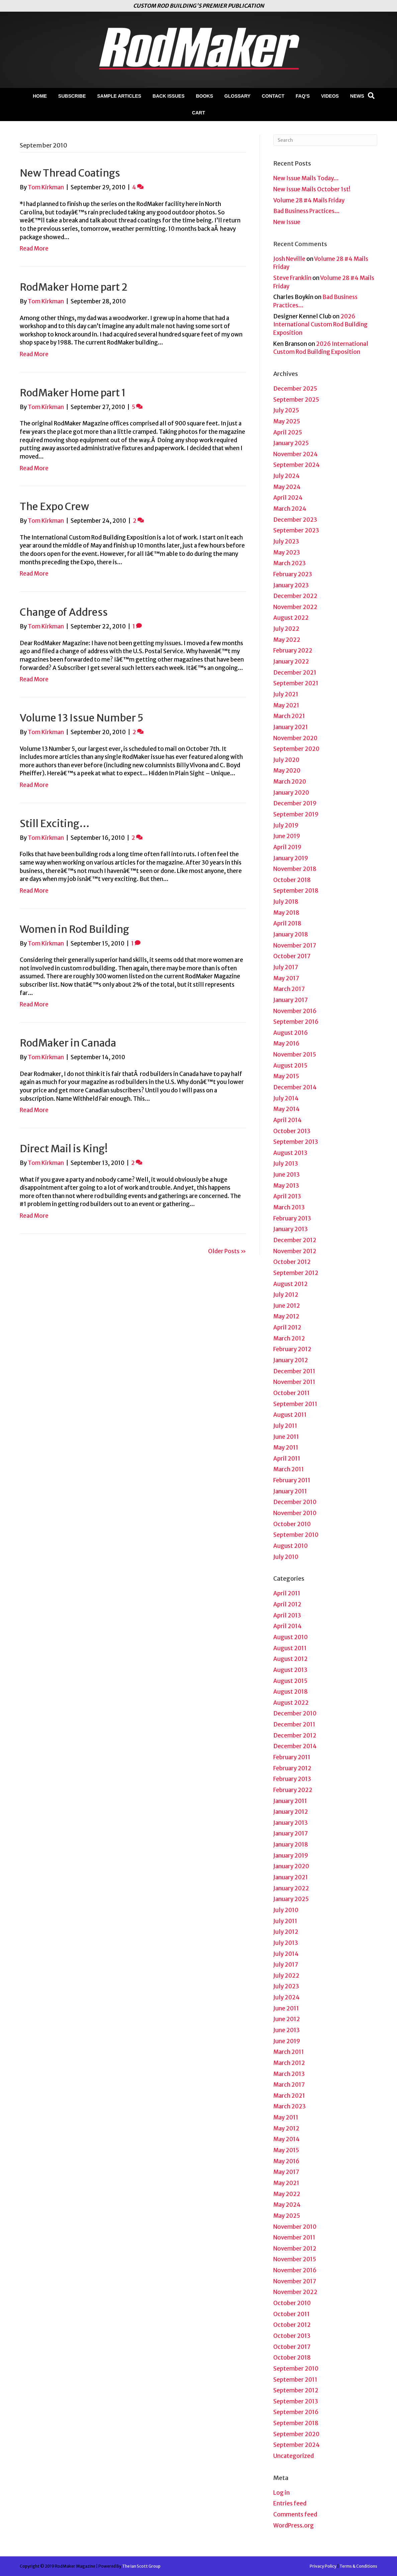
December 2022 (295, 596)
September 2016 (295, 1021)
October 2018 (292, 880)
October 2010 (292, 1524)
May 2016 (286, 1043)
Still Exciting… (55, 823)
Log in (281, 2492)
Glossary (237, 96)
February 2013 (292, 1218)
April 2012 (287, 1327)
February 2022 (292, 650)
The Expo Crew (54, 506)
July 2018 (285, 901)
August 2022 (291, 617)
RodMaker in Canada (68, 1042)
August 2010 (290, 1546)
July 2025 (286, 410)
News (357, 96)
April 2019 (287, 847)
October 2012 (292, 1262)
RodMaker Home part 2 (73, 287)
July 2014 (286, 1098)
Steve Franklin (292, 278)
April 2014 (287, 1120)
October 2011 (291, 1393)
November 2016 (294, 1011)
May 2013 (286, 1185)
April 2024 (288, 497)
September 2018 (295, 890)
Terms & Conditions (358, 2566)
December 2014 (295, 1087)
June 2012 (286, 1305)
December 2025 (295, 388)
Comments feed (295, 2514)
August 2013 (290, 1153)
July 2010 (285, 1557)
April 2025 (287, 432)
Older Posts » (227, 1251)
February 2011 (291, 1480)
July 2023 (286, 541)
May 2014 (286, 1109)
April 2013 (287, 1196)
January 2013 (290, 1229)
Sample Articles (119, 96)
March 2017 (289, 989)
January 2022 (291, 661)
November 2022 (295, 607)
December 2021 (294, 672)
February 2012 (292, 1349)
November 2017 (294, 945)
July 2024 (286, 476)
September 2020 (296, 749)
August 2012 (290, 1284)
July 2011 (285, 1425)
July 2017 (285, 967)
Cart (198, 112)
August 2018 (290, 1691)
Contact (273, 96)
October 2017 (291, 956)
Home (40, 96)
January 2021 (290, 727)
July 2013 (285, 1163)
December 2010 (294, 1502)
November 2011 (294, 1382)
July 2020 (286, 760)
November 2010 (294, 1513)
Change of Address (64, 612)
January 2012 (290, 1360)
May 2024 (287, 487)
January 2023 (291, 585)
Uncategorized (293, 2456)
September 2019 (295, 814)
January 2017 (290, 1000)
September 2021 (295, 683)
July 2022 (286, 628)
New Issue (286, 222)
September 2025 (296, 399)
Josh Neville (289, 259)
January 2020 (291, 792)
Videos (330, 96)
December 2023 (295, 519)
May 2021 (286, 705)
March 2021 (289, 716)
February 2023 (292, 574)
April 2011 (286, 1458)
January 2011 (290, 1491)
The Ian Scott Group (141, 2566)
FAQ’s (303, 96)
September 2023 (296, 530)
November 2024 (295, 454)
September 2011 (295, 1404)
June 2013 (286, 1174)
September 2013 (295, 1142)
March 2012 (289, 1338)
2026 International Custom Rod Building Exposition (320, 324)
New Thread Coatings (70, 173)
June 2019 (286, 836)
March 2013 (289, 1207)
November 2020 (295, 738)
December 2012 (294, 1240)
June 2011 (286, 1437)
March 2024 (289, 508)
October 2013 (291, 1131)
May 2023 (286, 552)
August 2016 (290, 1032)
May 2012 (286, 1316)
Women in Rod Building (74, 929)
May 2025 (286, 421)
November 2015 (294, 1054)
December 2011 (294, 1371)
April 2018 (287, 923)
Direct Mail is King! (64, 1148)
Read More (34, 248)
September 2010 (295, 1535)
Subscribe (72, 96)
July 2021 (285, 694)
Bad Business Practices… (306, 211)
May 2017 (286, 978)
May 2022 (286, 639)
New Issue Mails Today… (306, 178)
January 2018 (290, 934)
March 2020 (289, 781)
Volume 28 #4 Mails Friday (308, 200)
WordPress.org (293, 2525)
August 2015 (290, 1065)
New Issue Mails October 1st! (312, 189)
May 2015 (286, 1076)
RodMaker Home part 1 (73, 392)
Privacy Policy (323, 2566)
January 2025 (291, 443)
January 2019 (290, 858)
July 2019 (285, 825)
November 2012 (294, 1251)
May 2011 (285, 1447)
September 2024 (296, 465)
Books (204, 96)
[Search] (371, 96)
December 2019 (294, 803)
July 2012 (285, 1294)
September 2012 (295, 1273)
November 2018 (294, 869)
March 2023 (289, 563)
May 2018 (286, 912)
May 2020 (286, 770)
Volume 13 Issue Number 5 (81, 717)
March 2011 (288, 1469)
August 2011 (290, 1414)
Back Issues (169, 96)
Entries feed (289, 2503)
